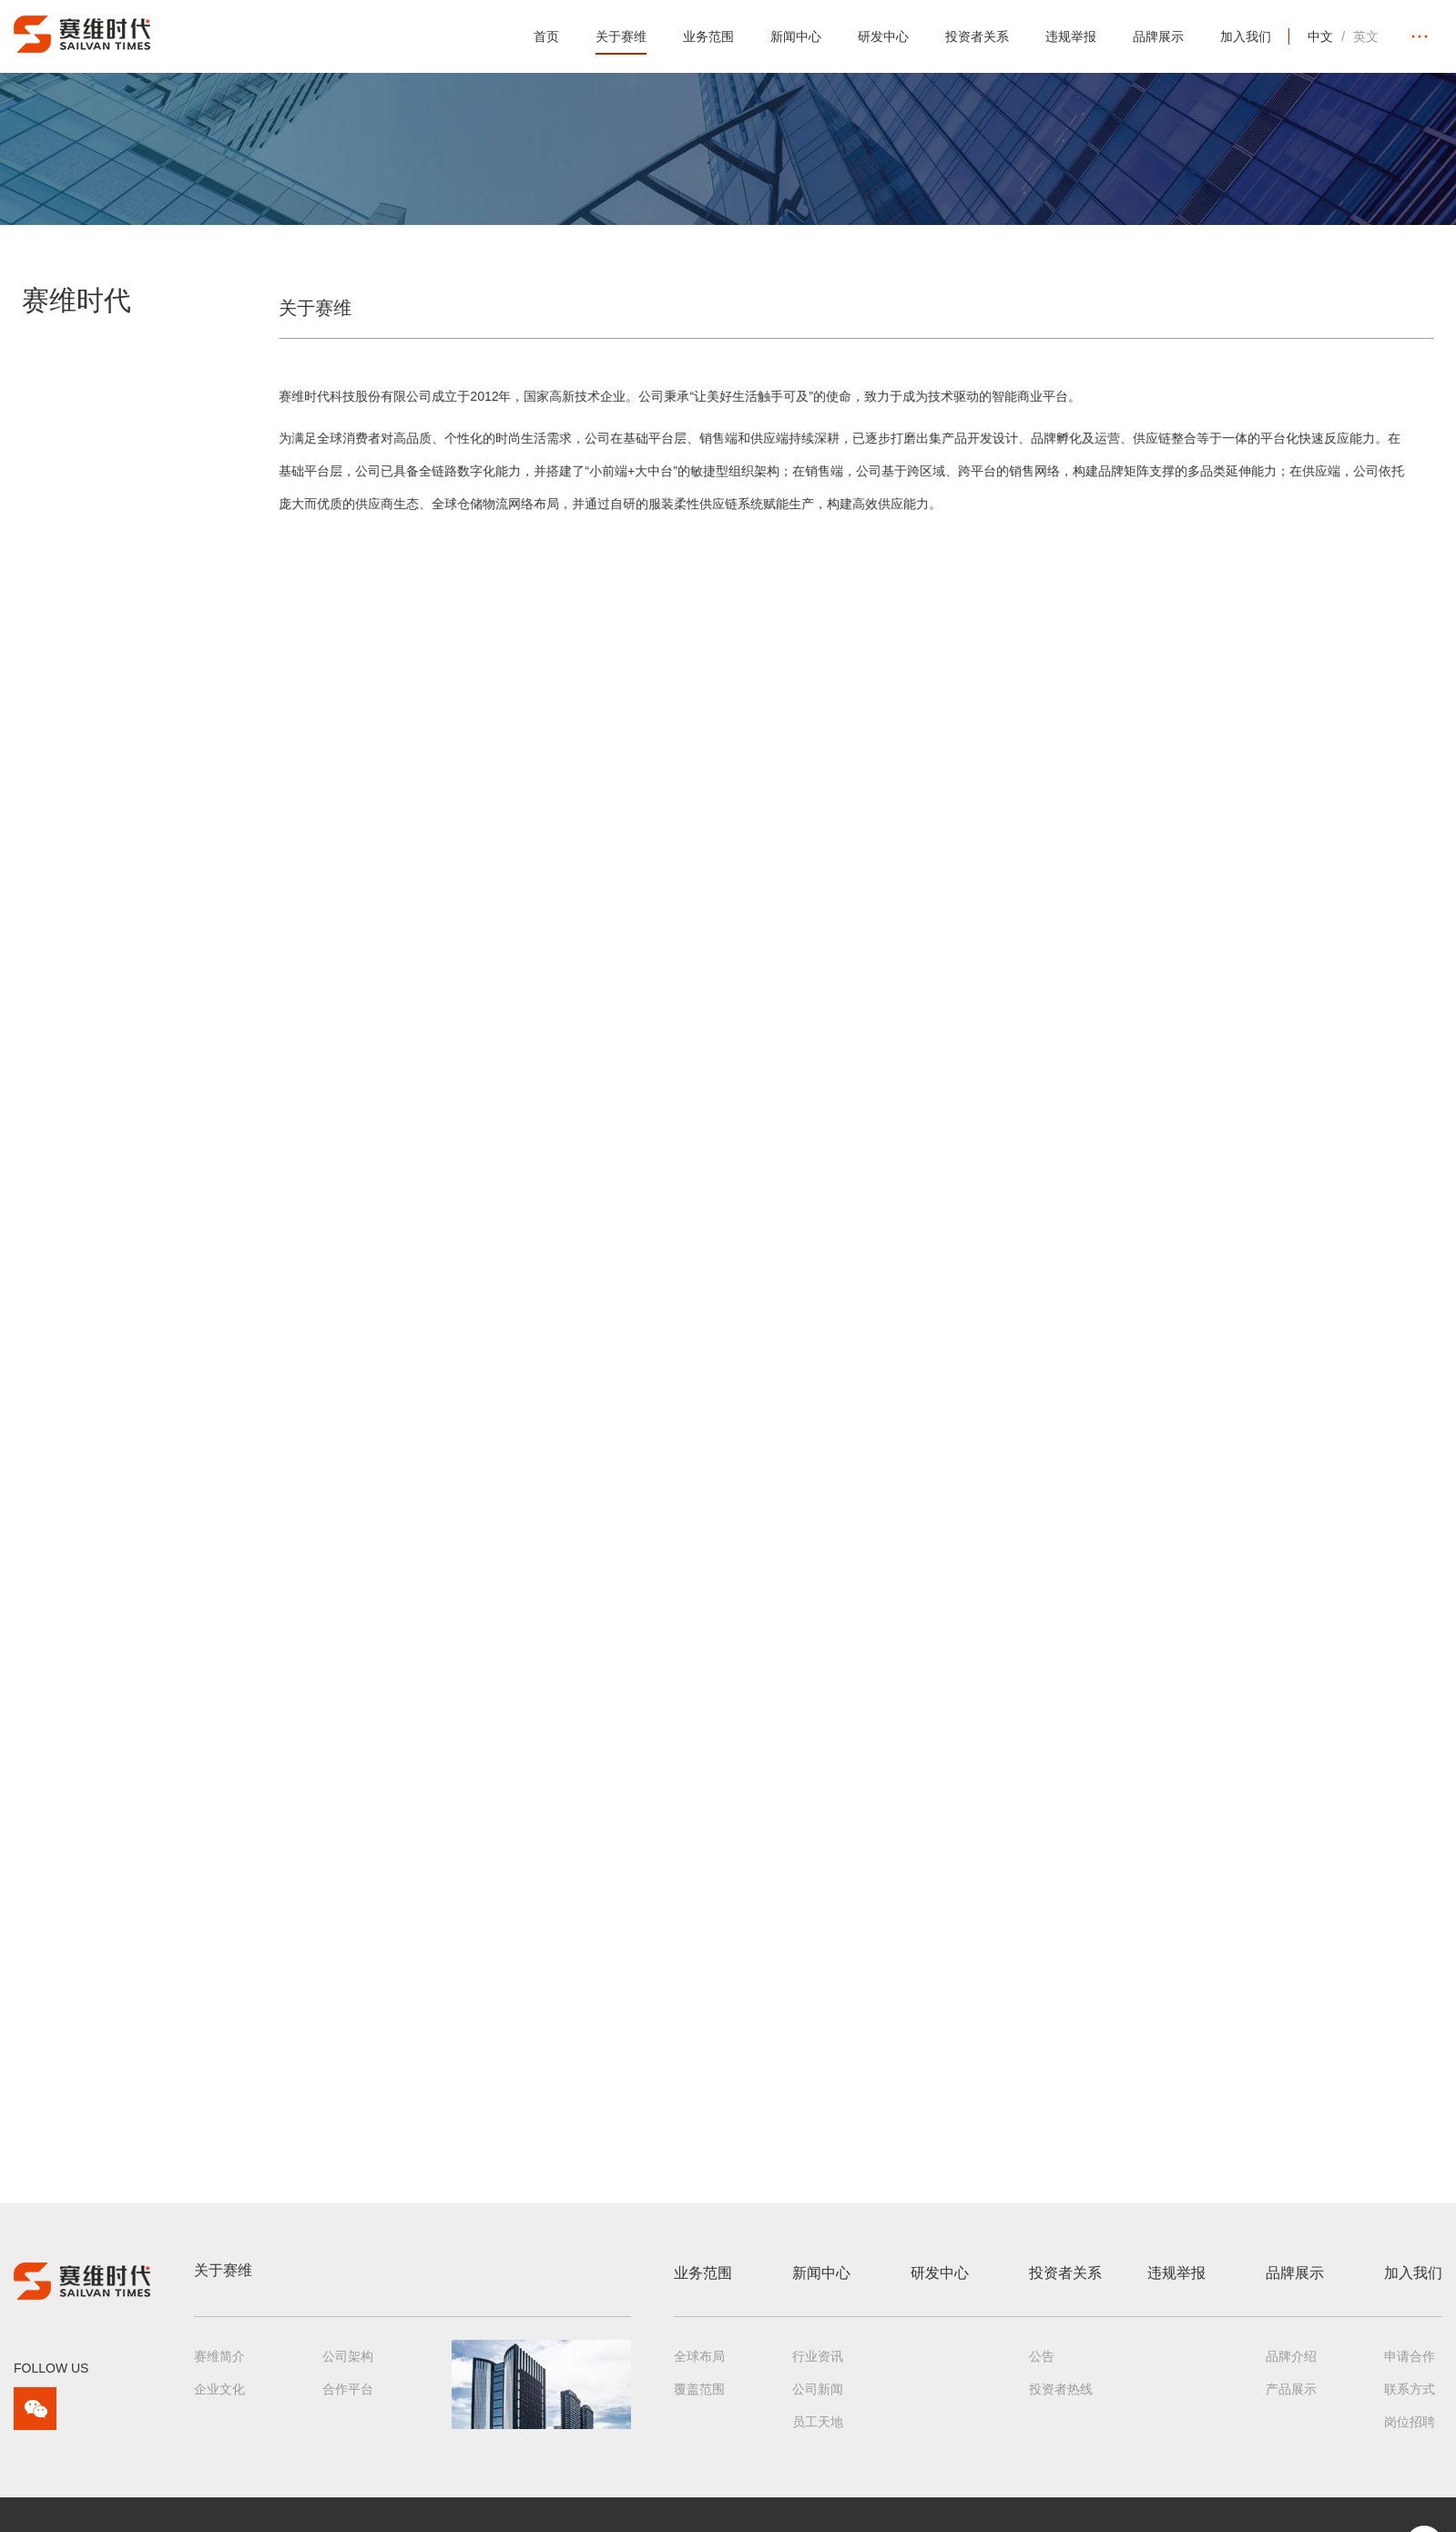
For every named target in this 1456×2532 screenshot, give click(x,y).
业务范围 (708, 36)
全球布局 (699, 2366)
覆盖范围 (699, 2399)
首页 (546, 36)
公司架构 (347, 2366)
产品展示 (1291, 2399)
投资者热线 (1061, 2399)
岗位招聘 (1409, 2432)
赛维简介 (219, 2366)
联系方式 (1409, 2399)
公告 (1041, 2366)
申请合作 (1409, 2366)
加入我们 (1245, 36)
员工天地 (817, 2432)
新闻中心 (795, 36)
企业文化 (219, 2399)
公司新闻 (817, 2399)
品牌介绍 (1291, 2366)
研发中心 (883, 36)
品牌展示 (1158, 36)
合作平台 (347, 2399)
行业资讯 (817, 2366)
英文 (1366, 36)
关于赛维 (621, 36)
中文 (1320, 36)
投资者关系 (977, 36)
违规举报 (1070, 36)
